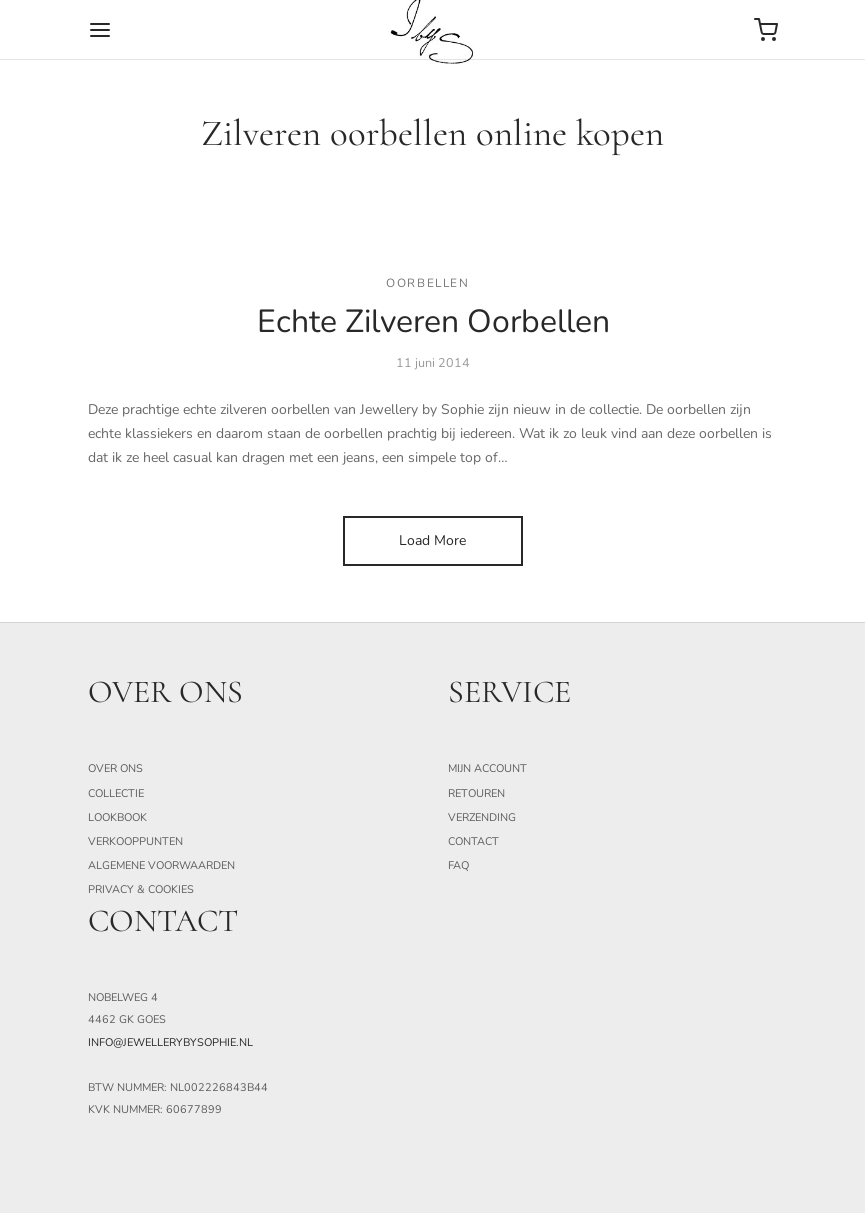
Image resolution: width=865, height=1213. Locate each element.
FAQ (458, 865)
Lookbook (117, 817)
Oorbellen (427, 283)
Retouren (476, 793)
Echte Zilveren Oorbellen (432, 322)
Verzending (482, 817)
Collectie (116, 793)
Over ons (115, 768)
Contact (473, 841)
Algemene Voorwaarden (161, 865)
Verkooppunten (135, 841)
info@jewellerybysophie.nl (170, 1042)
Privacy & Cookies (141, 889)
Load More (432, 540)
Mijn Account (487, 768)
